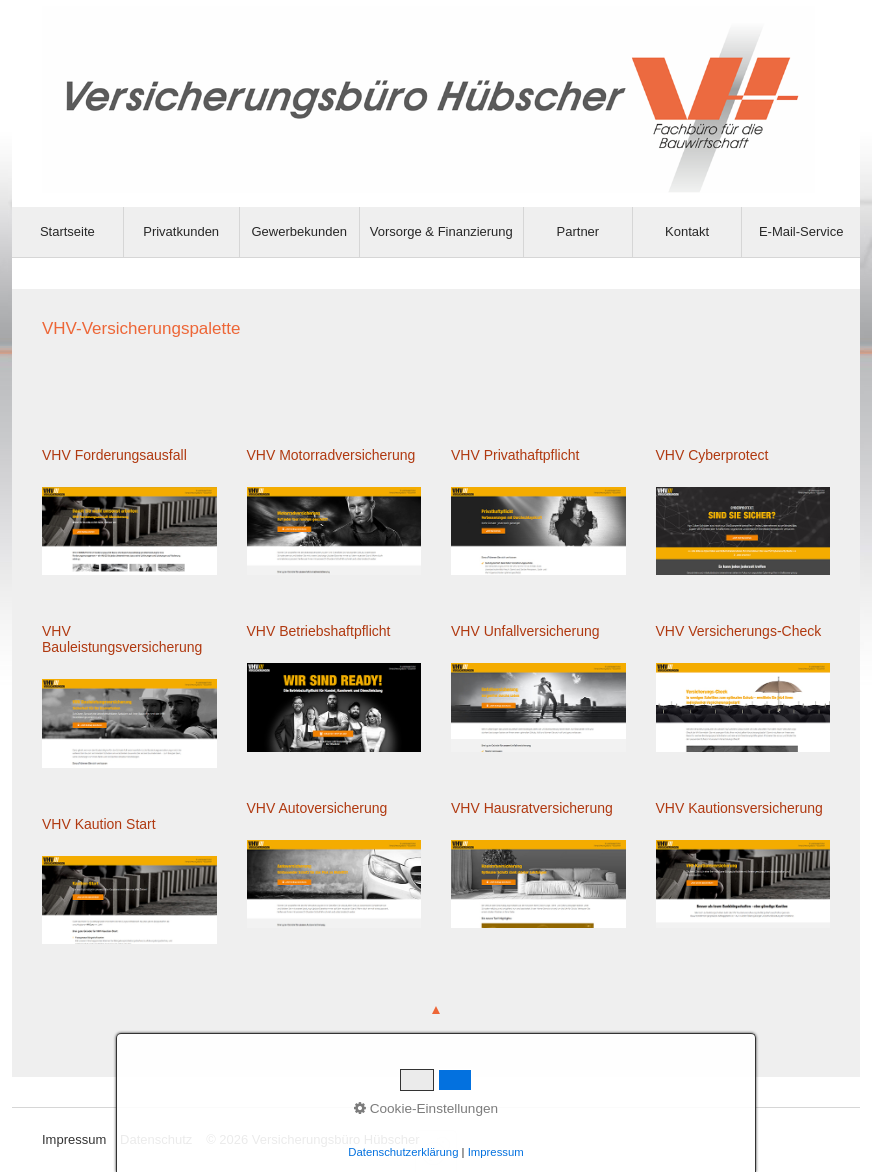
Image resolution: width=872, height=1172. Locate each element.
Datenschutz (156, 1139)
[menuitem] (68, 232)
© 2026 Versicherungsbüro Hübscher (312, 1139)
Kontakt (687, 231)
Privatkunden (181, 231)
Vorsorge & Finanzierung (441, 231)
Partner (578, 231)
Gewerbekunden (298, 231)
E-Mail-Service (801, 231)
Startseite (67, 231)
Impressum (74, 1139)
